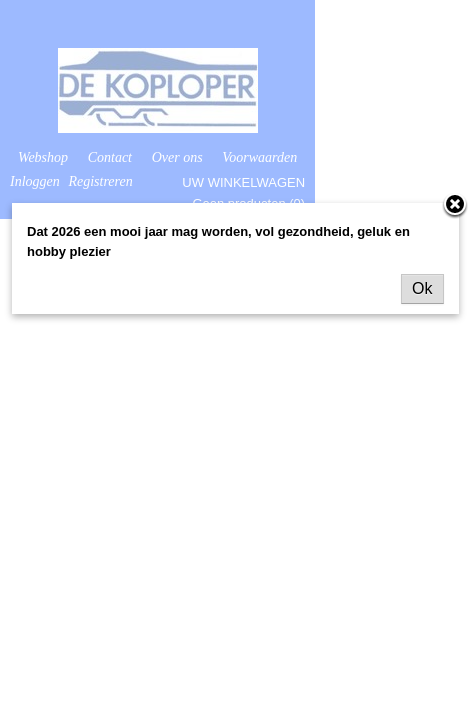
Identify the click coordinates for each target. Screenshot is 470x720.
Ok (422, 288)
